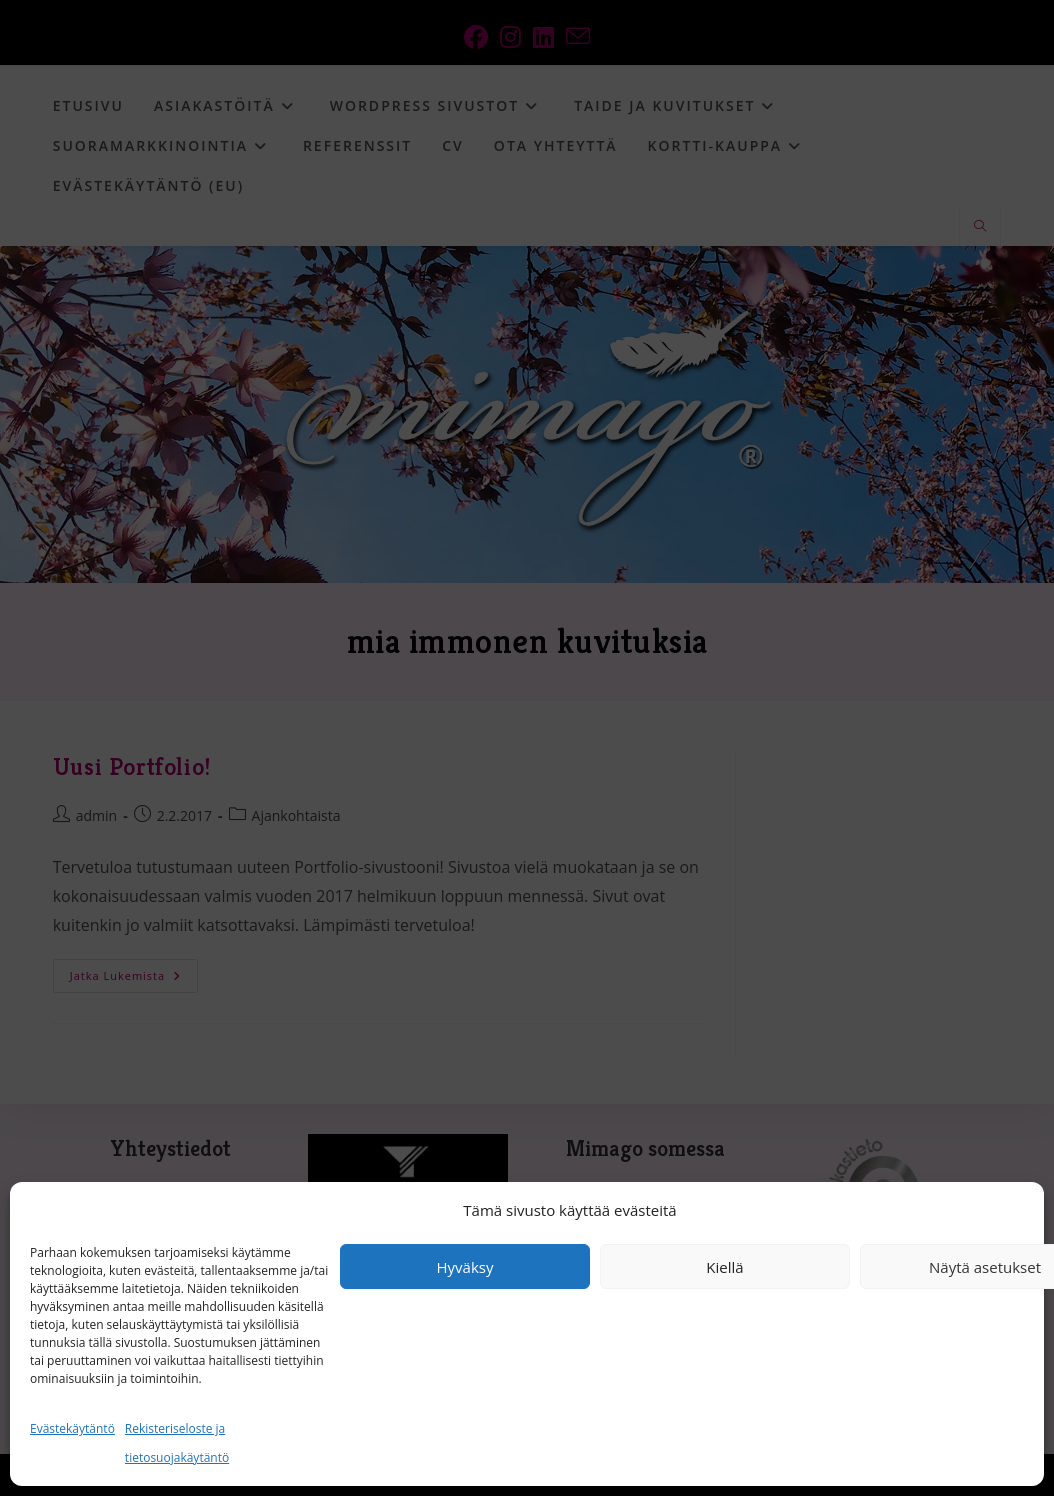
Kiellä (724, 1267)
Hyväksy (465, 1267)
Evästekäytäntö (72, 1428)
